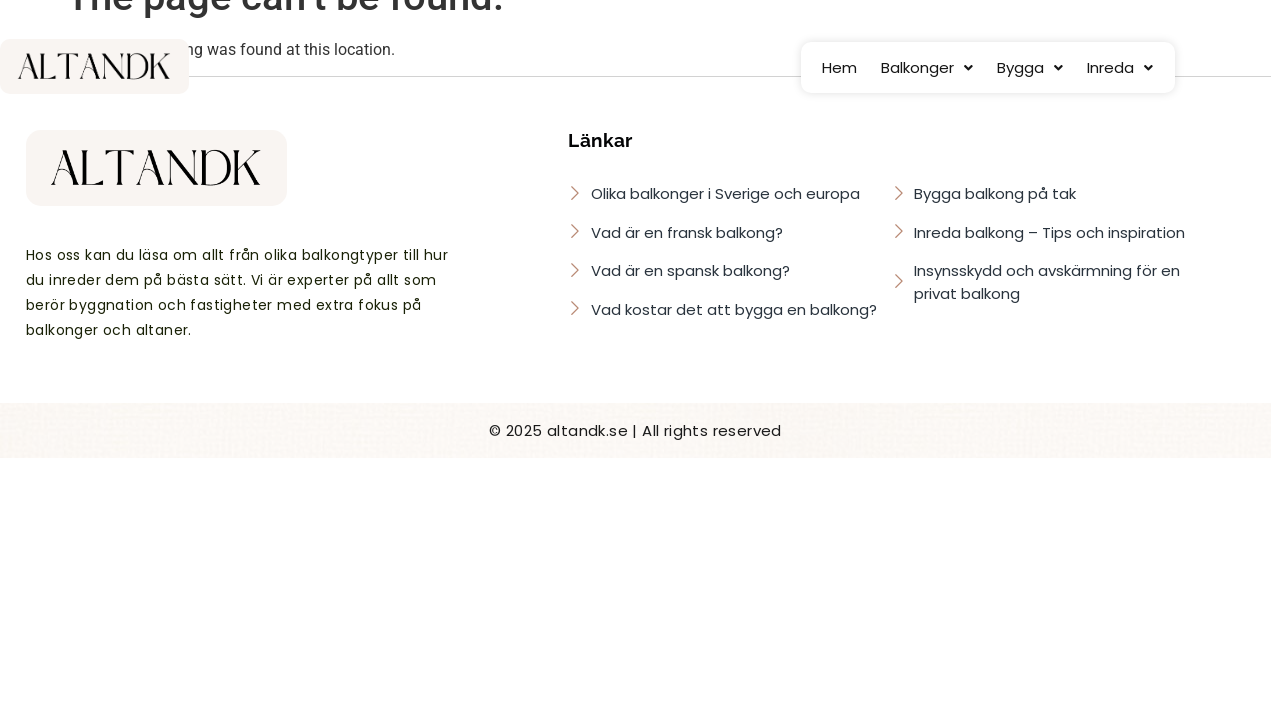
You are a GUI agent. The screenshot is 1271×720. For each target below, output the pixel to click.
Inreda (1120, 67)
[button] (927, 67)
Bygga (1030, 67)
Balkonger (927, 67)
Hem (839, 67)
